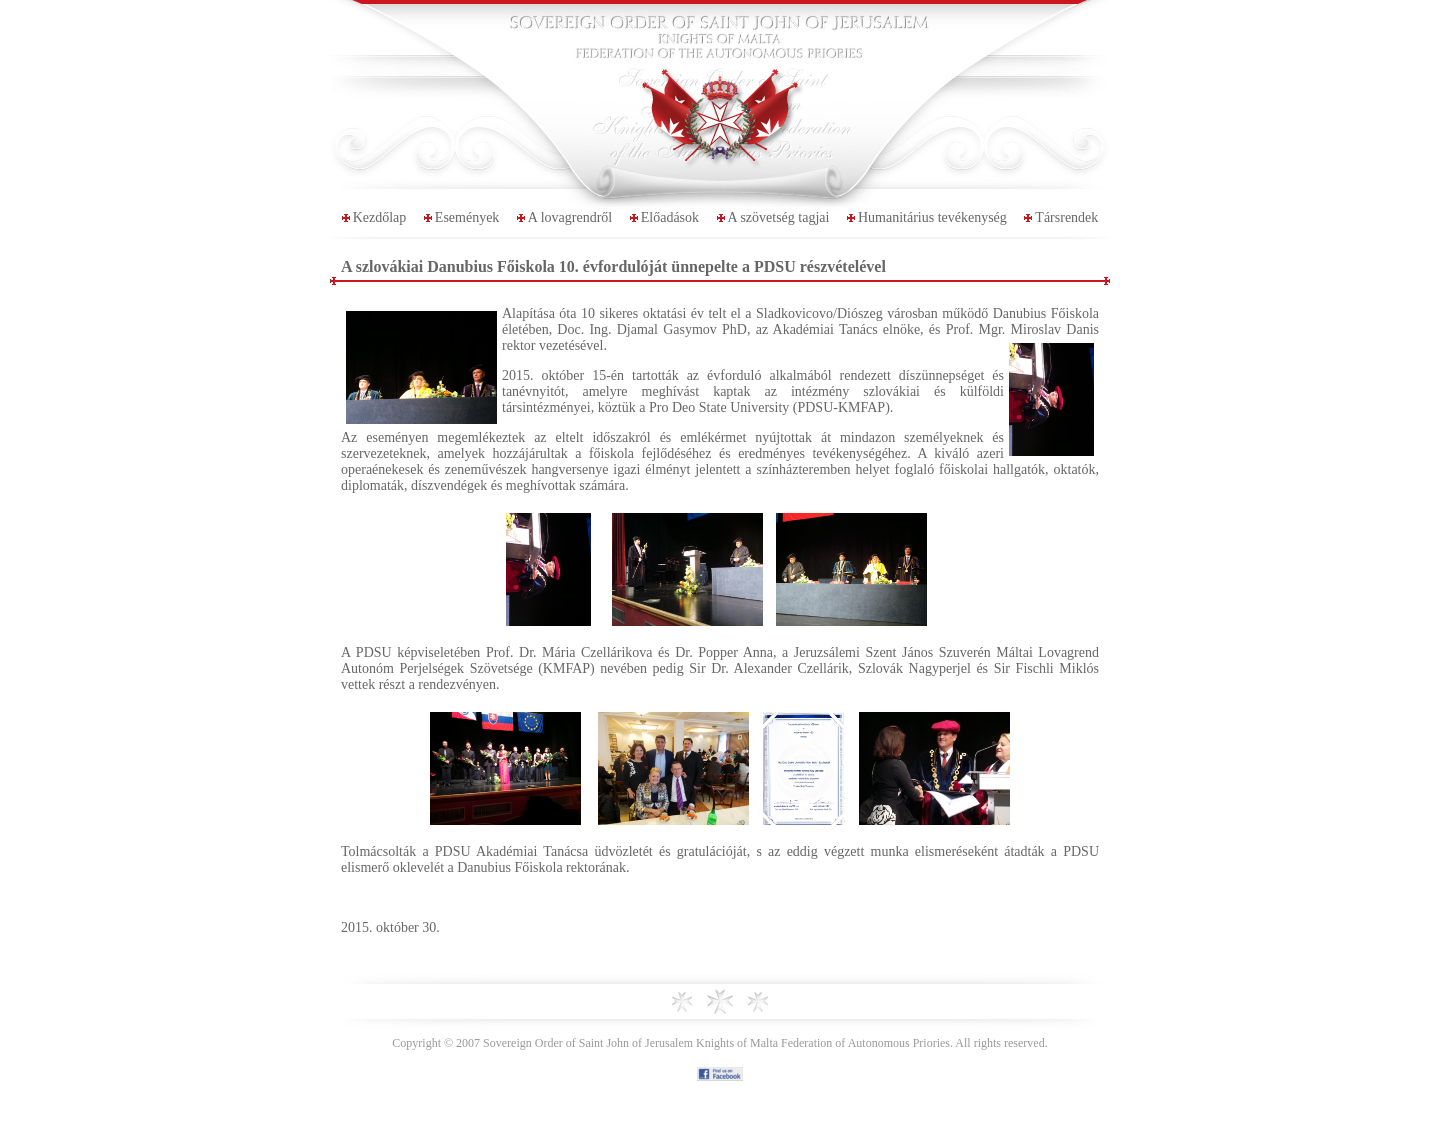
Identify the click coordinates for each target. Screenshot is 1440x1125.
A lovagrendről (570, 217)
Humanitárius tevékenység (932, 217)
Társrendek (1066, 217)
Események (467, 217)
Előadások (670, 217)
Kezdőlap (380, 217)
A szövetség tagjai (779, 217)
